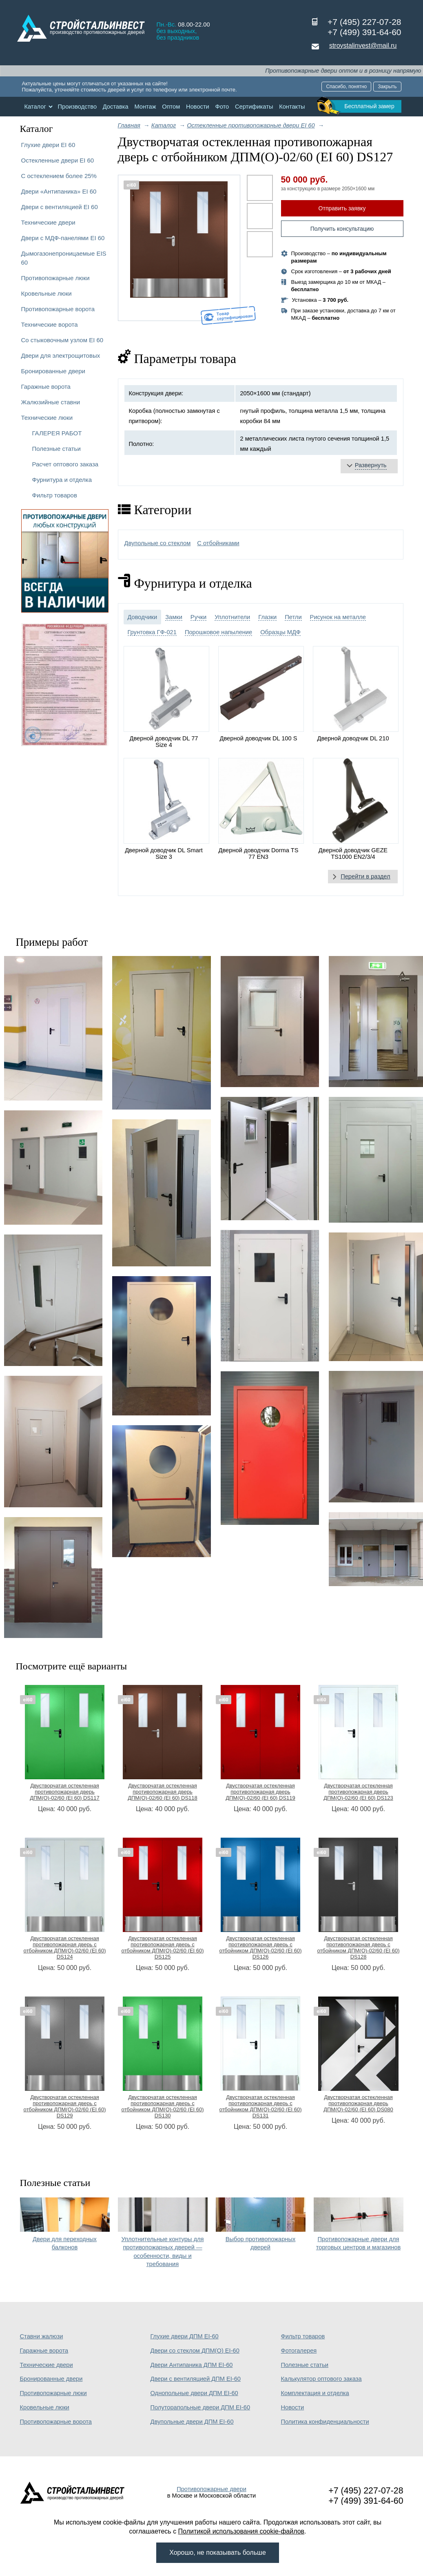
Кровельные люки (46, 293)
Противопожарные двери (211, 2489)
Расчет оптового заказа (65, 464)
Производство (77, 106)
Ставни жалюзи (41, 2336)
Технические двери (48, 222)
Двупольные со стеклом (157, 543)
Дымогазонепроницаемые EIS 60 (63, 258)
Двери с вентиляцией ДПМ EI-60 (196, 2378)
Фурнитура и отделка (62, 479)
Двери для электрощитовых (60, 355)
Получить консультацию (342, 228)
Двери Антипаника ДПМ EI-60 (192, 2365)
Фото (222, 106)
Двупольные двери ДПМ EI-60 (192, 2421)
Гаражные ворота (46, 386)
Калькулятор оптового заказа (321, 2378)
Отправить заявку (342, 208)
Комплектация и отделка (315, 2393)
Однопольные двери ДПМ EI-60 (194, 2393)
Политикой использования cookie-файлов (241, 2531)
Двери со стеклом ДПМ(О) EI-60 (195, 2350)
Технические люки (47, 417)
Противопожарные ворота (58, 308)
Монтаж (145, 106)
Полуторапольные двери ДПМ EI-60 (200, 2407)
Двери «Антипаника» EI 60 (59, 191)
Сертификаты (254, 106)
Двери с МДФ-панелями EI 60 (63, 237)
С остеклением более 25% (59, 175)
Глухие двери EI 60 (48, 144)
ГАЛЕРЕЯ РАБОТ (57, 433)
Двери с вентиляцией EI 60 (59, 206)
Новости (197, 106)
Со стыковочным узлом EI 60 (62, 339)
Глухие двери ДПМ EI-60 (185, 2336)
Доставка (115, 106)
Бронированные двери (53, 371)
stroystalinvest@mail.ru (363, 45)
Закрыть (387, 86)
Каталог (35, 106)
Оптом (171, 106)
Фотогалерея (299, 2350)
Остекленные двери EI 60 (57, 160)
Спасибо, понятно (346, 86)
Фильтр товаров (54, 495)
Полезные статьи (56, 448)
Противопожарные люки (55, 277)
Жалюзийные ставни (50, 402)
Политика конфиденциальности (325, 2421)
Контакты (292, 106)
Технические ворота (49, 324)
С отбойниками (218, 543)
